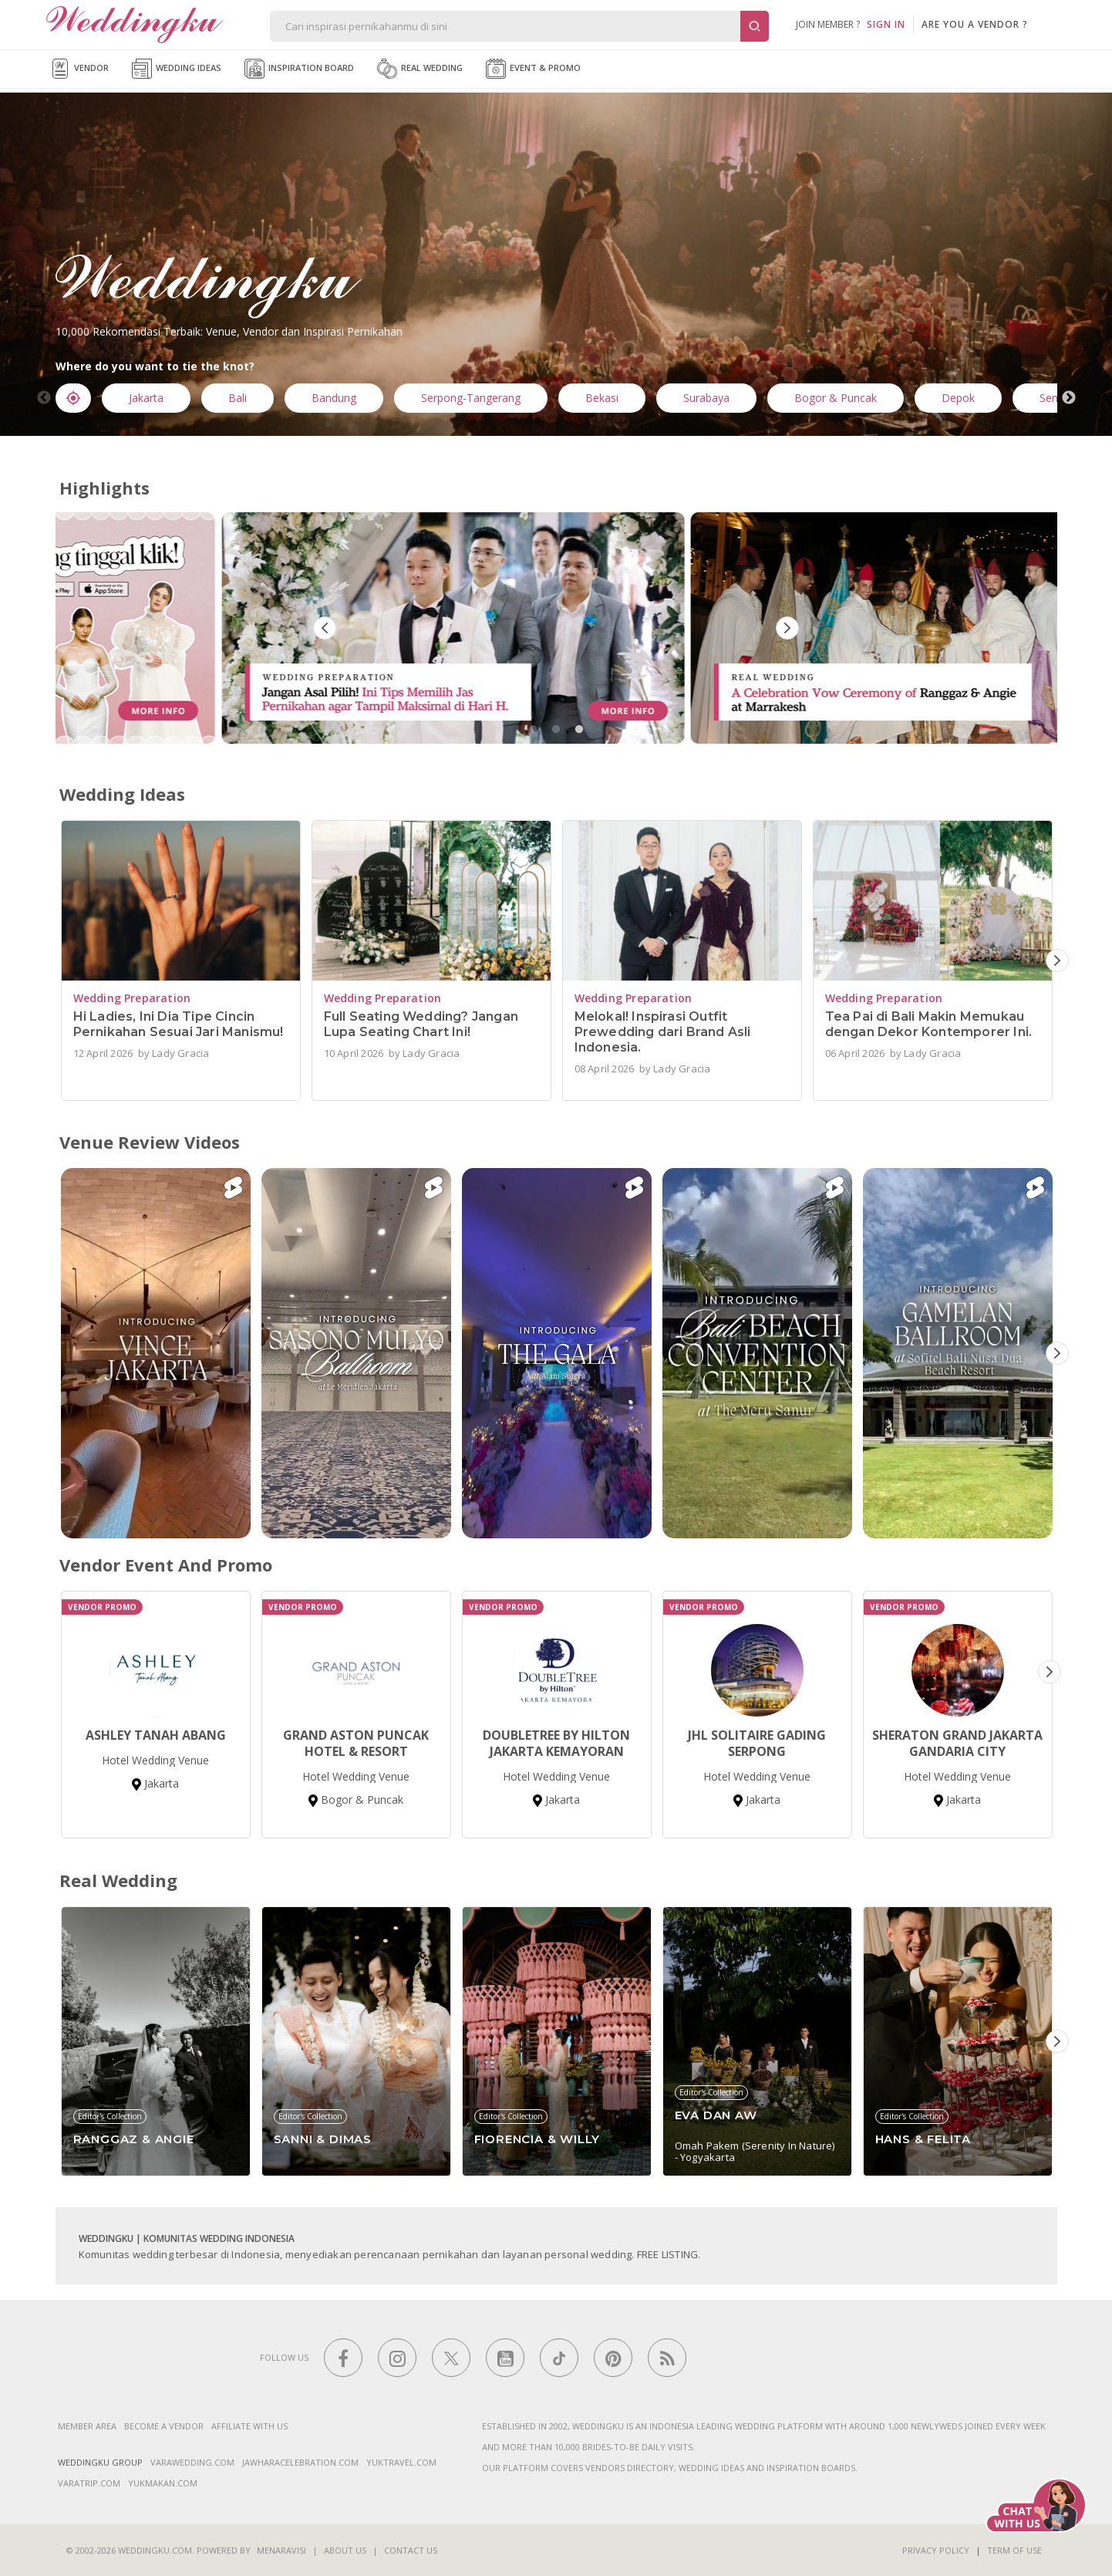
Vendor (79, 69)
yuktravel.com (401, 2462)
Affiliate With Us (249, 2426)
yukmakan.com (162, 2483)
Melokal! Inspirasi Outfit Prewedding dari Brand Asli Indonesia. (663, 1032)
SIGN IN (886, 24)
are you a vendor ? (975, 24)
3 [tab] (579, 730)
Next (1069, 398)
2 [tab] (556, 730)
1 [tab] (533, 730)
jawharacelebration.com (300, 2462)
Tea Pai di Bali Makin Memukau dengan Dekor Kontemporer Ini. (929, 1024)
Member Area (87, 2426)
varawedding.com (192, 2462)
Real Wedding (420, 69)
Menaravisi (281, 2550)
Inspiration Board (299, 69)
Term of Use (1014, 2550)
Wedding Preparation (132, 998)
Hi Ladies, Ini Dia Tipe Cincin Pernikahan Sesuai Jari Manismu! (178, 1024)
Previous (44, 398)
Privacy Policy (935, 2550)
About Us (345, 2550)
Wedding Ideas (176, 69)
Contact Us (410, 2550)
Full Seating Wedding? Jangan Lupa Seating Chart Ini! (421, 1024)
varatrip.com (89, 2483)
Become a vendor (164, 2426)
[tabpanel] (556, 628)
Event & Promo (533, 69)
